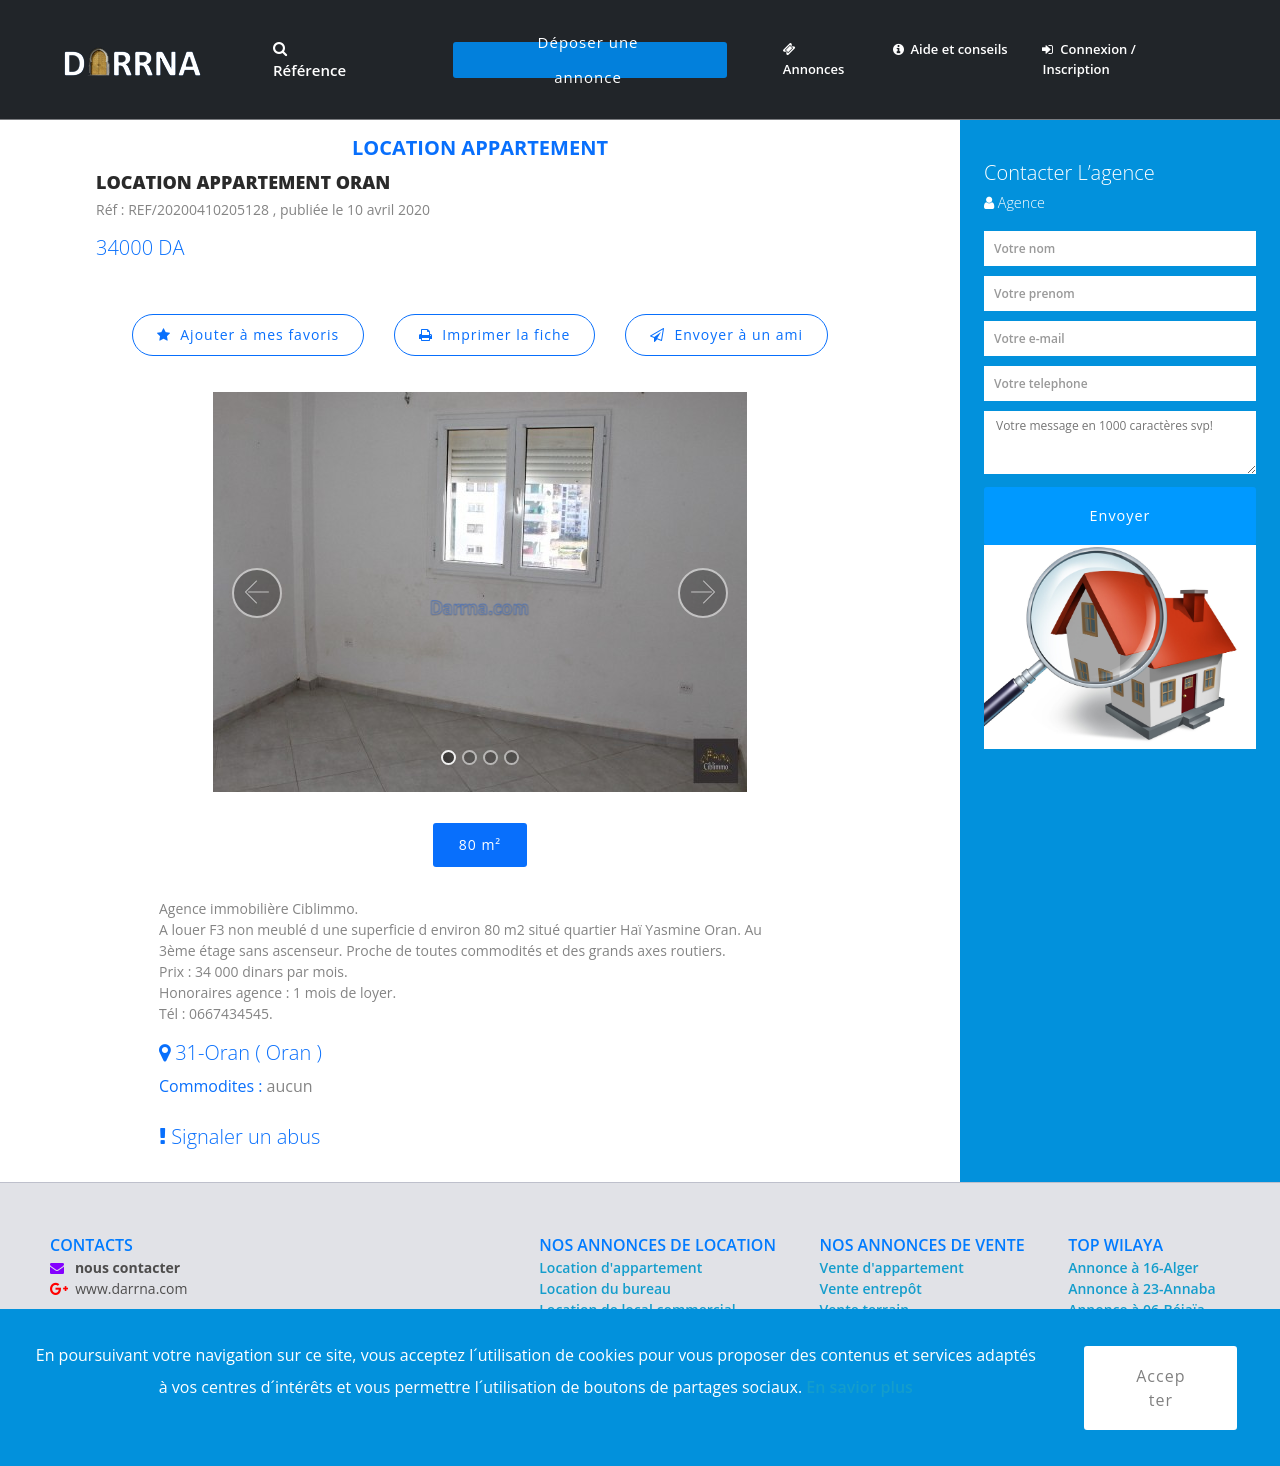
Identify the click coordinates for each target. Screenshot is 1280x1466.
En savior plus (859, 1387)
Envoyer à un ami (726, 334)
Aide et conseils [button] (950, 49)
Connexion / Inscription (1088, 59)
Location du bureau (605, 1288)
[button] (257, 593)
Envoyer (1120, 515)
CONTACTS (91, 1245)
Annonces (814, 59)
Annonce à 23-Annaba (1141, 1288)
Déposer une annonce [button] (588, 60)
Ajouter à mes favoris (248, 334)
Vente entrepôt (871, 1288)
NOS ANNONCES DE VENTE (922, 1245)
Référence (309, 61)
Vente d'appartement (892, 1267)
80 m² (480, 844)
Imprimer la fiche (495, 334)
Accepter (1160, 1388)
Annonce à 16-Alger (1133, 1267)
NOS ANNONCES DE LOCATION (657, 1245)
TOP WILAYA (1115, 1245)
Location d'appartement (620, 1267)
